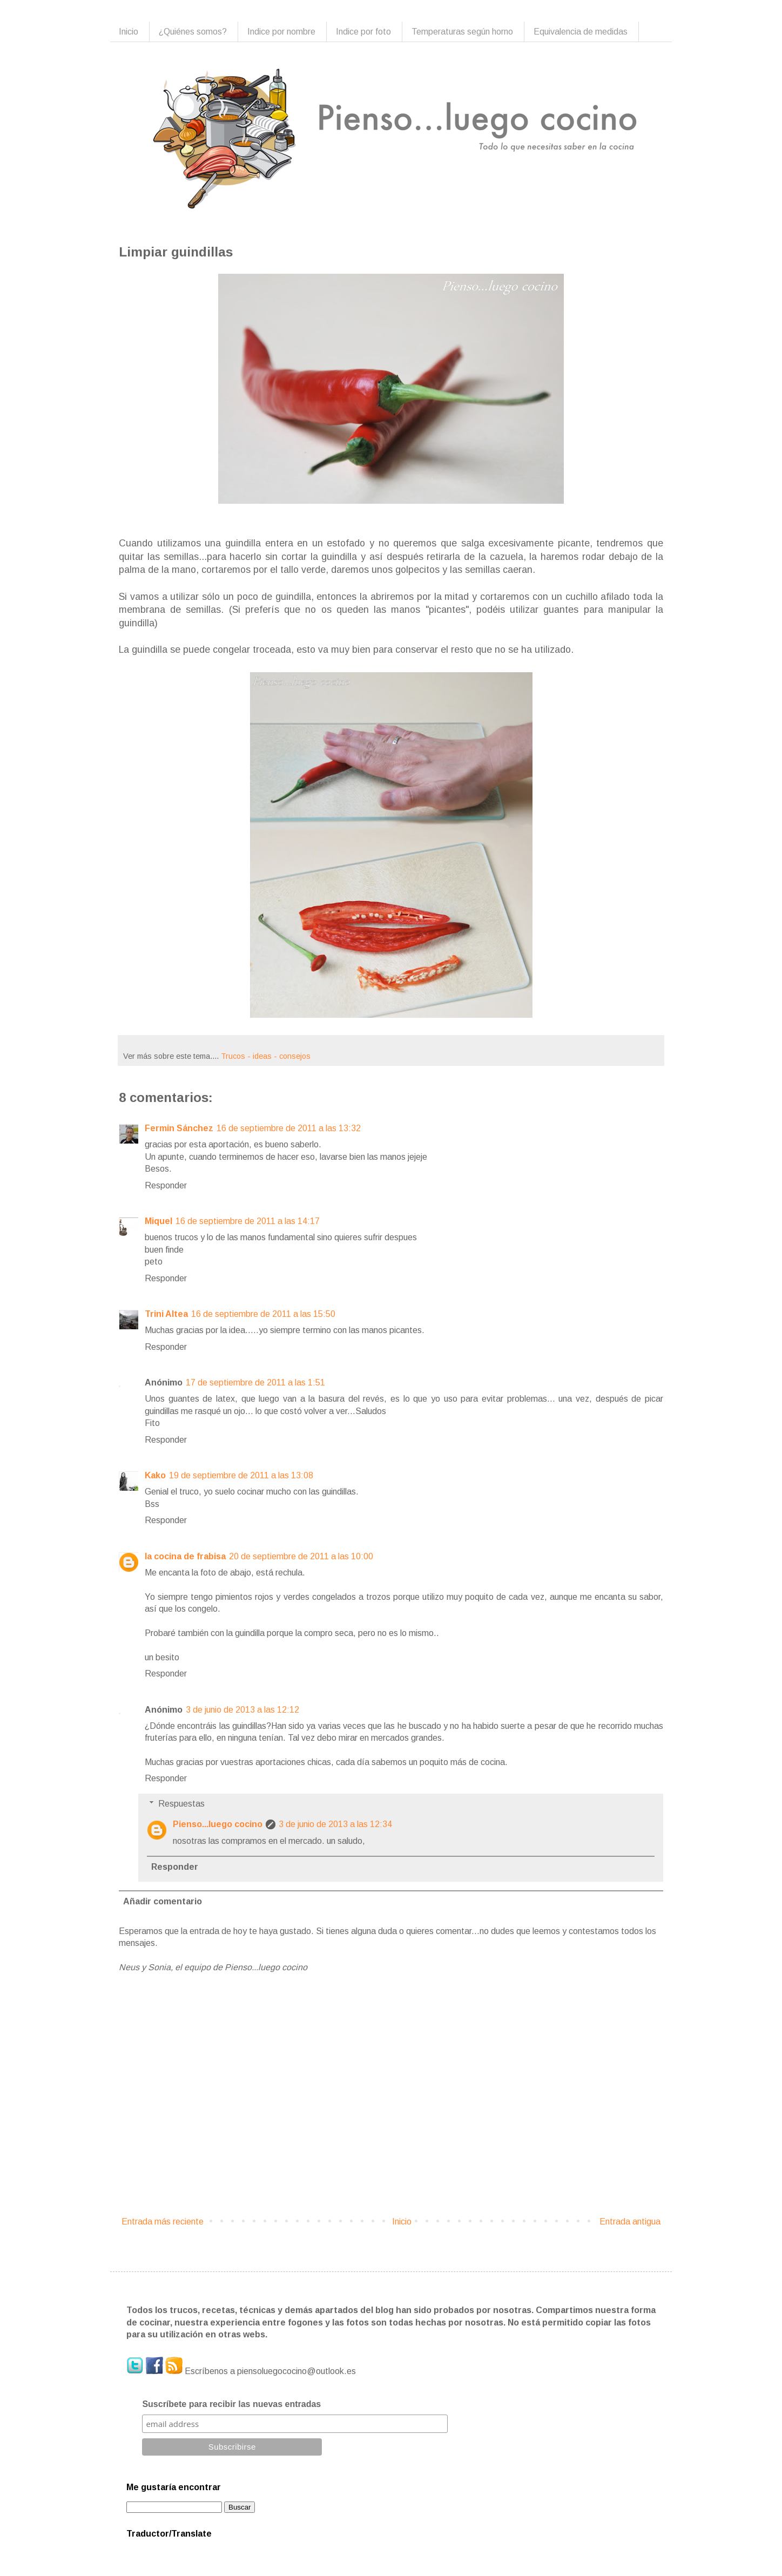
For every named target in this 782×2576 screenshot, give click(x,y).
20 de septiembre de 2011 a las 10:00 (301, 1556)
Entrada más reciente (163, 2221)
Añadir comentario (162, 1901)
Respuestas (181, 1803)
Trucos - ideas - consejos (266, 1056)
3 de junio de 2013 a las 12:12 (242, 1709)
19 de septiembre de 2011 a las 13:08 (241, 1475)
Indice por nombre (281, 31)
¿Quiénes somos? (193, 31)
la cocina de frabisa (185, 1556)
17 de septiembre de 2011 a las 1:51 (255, 1382)
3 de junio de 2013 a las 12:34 (335, 1824)
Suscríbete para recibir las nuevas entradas (231, 2404)
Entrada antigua (629, 2221)
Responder (166, 1185)
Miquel (158, 1221)
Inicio (128, 31)
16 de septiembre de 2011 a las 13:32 (289, 1128)
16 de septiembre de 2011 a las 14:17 (248, 1221)
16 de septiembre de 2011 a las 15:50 (263, 1314)
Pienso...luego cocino (217, 1824)
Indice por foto (363, 31)
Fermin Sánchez (179, 1128)
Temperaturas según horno (462, 31)
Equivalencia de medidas (581, 31)
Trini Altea (166, 1314)
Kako (155, 1475)
